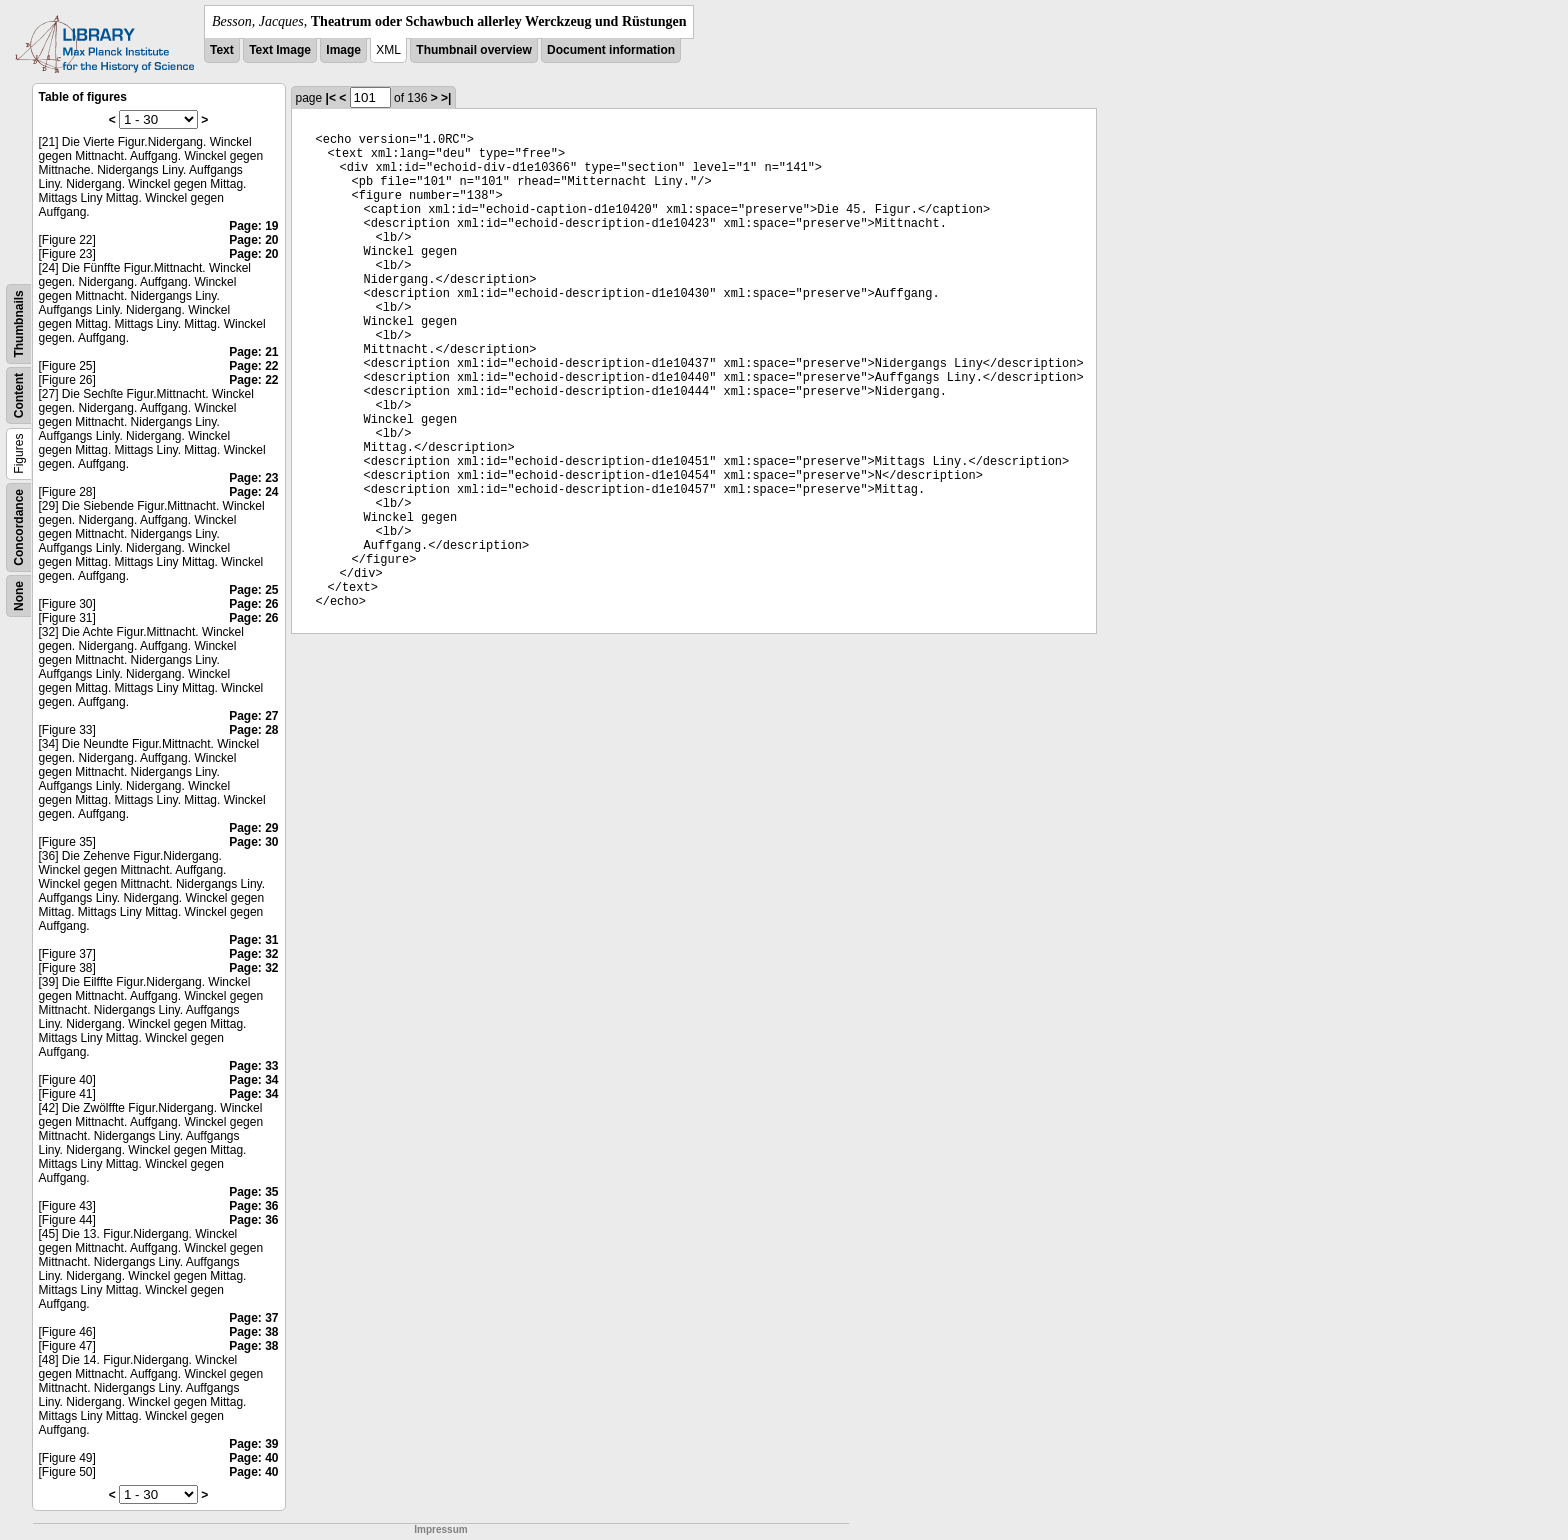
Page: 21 (253, 352)
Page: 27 (253, 716)
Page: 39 (253, 1444)
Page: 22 (253, 366)
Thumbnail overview (473, 50)
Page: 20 (253, 240)
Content (19, 395)
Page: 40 (253, 1458)
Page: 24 (253, 492)
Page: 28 (253, 730)
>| (446, 98)
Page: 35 (253, 1192)
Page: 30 (253, 842)
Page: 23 (253, 478)
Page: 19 (253, 226)
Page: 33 (253, 1066)
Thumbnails (19, 323)
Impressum (440, 1529)
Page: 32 (253, 954)
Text (222, 50)
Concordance (19, 527)
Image (343, 50)
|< (331, 98)
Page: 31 (253, 940)
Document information (611, 50)
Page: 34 (253, 1080)
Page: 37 (253, 1318)
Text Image (280, 50)
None (19, 596)
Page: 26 (253, 604)
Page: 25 (253, 590)
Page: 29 (253, 828)
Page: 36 (253, 1206)
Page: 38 (253, 1332)
